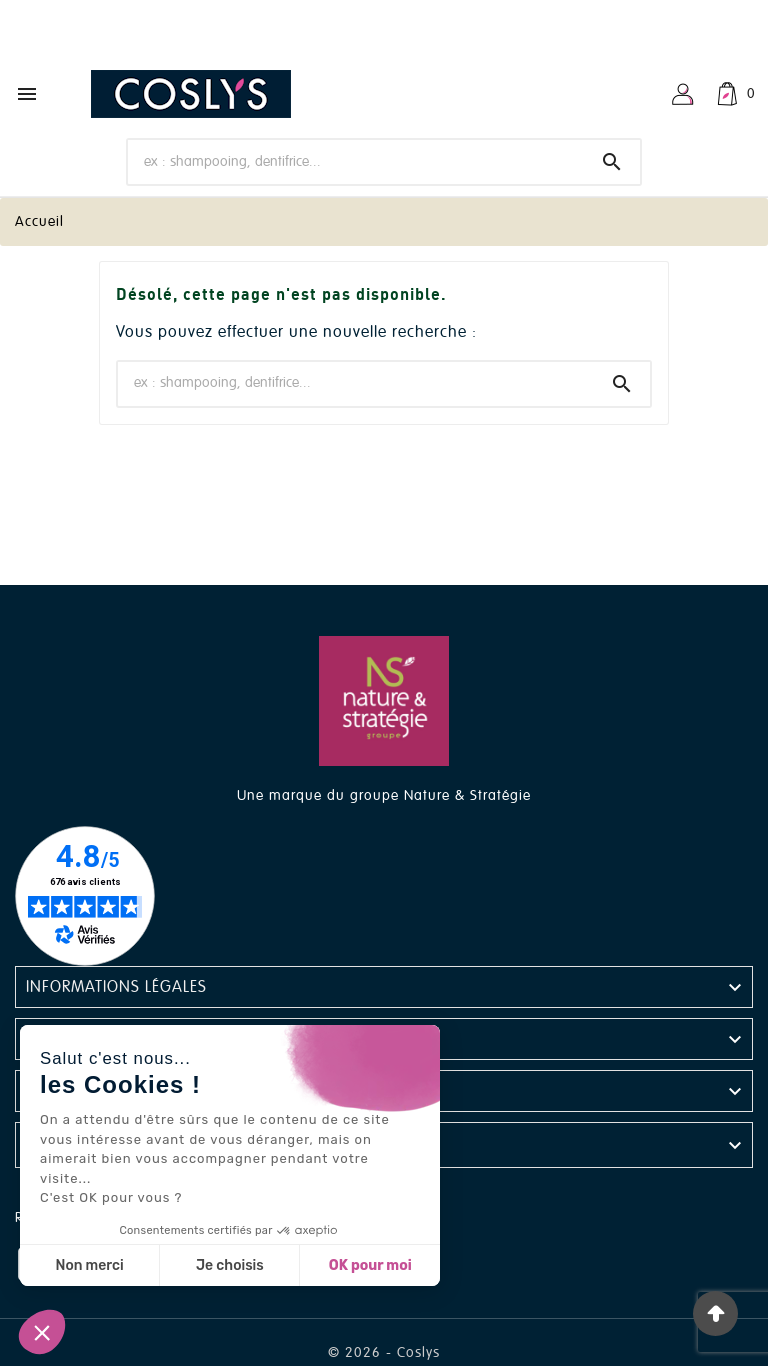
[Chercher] (356, 161)
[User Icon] (683, 94)
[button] (42, 1332)
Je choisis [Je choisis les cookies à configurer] (230, 1265)
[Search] (612, 162)
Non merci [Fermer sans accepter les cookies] (89, 1265)
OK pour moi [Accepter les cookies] (370, 1265)
